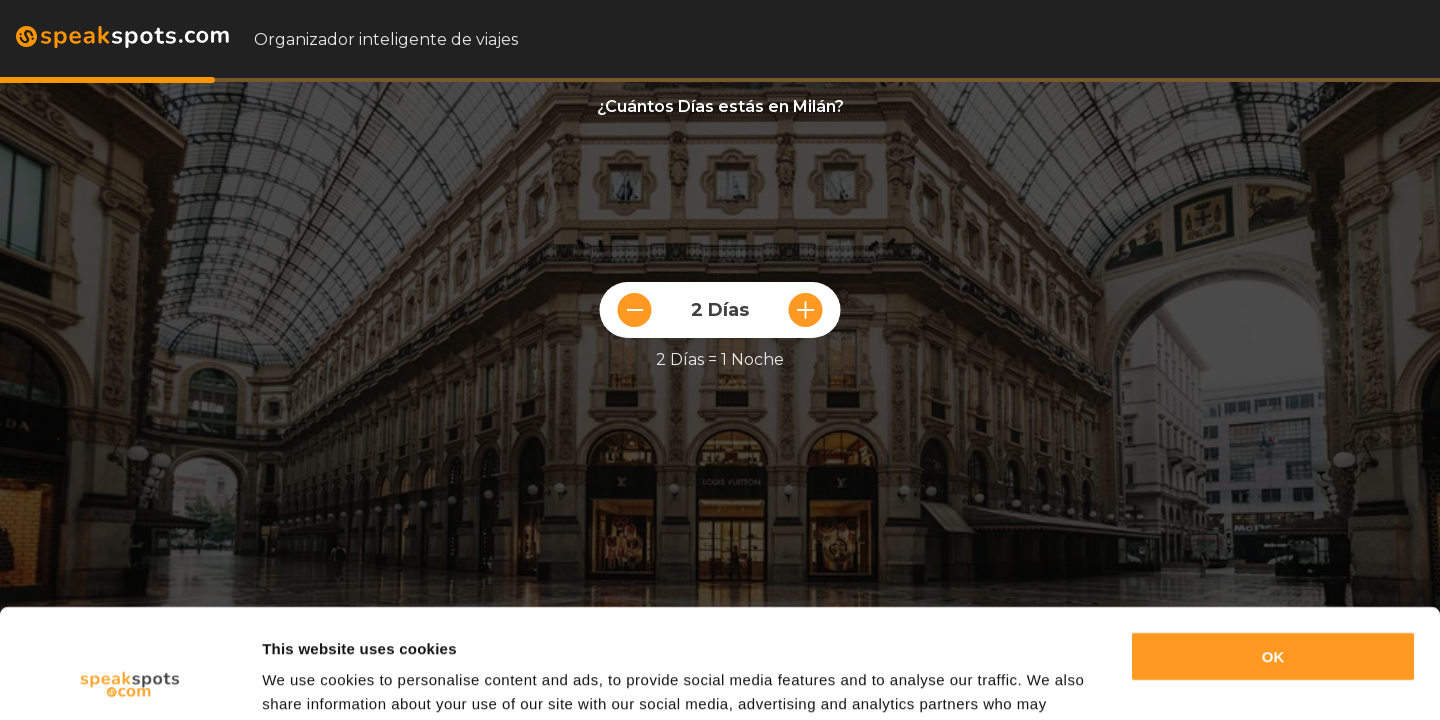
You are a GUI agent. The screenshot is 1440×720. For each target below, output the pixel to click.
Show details (308, 680)
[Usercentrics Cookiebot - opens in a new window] (129, 681)
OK (1273, 554)
